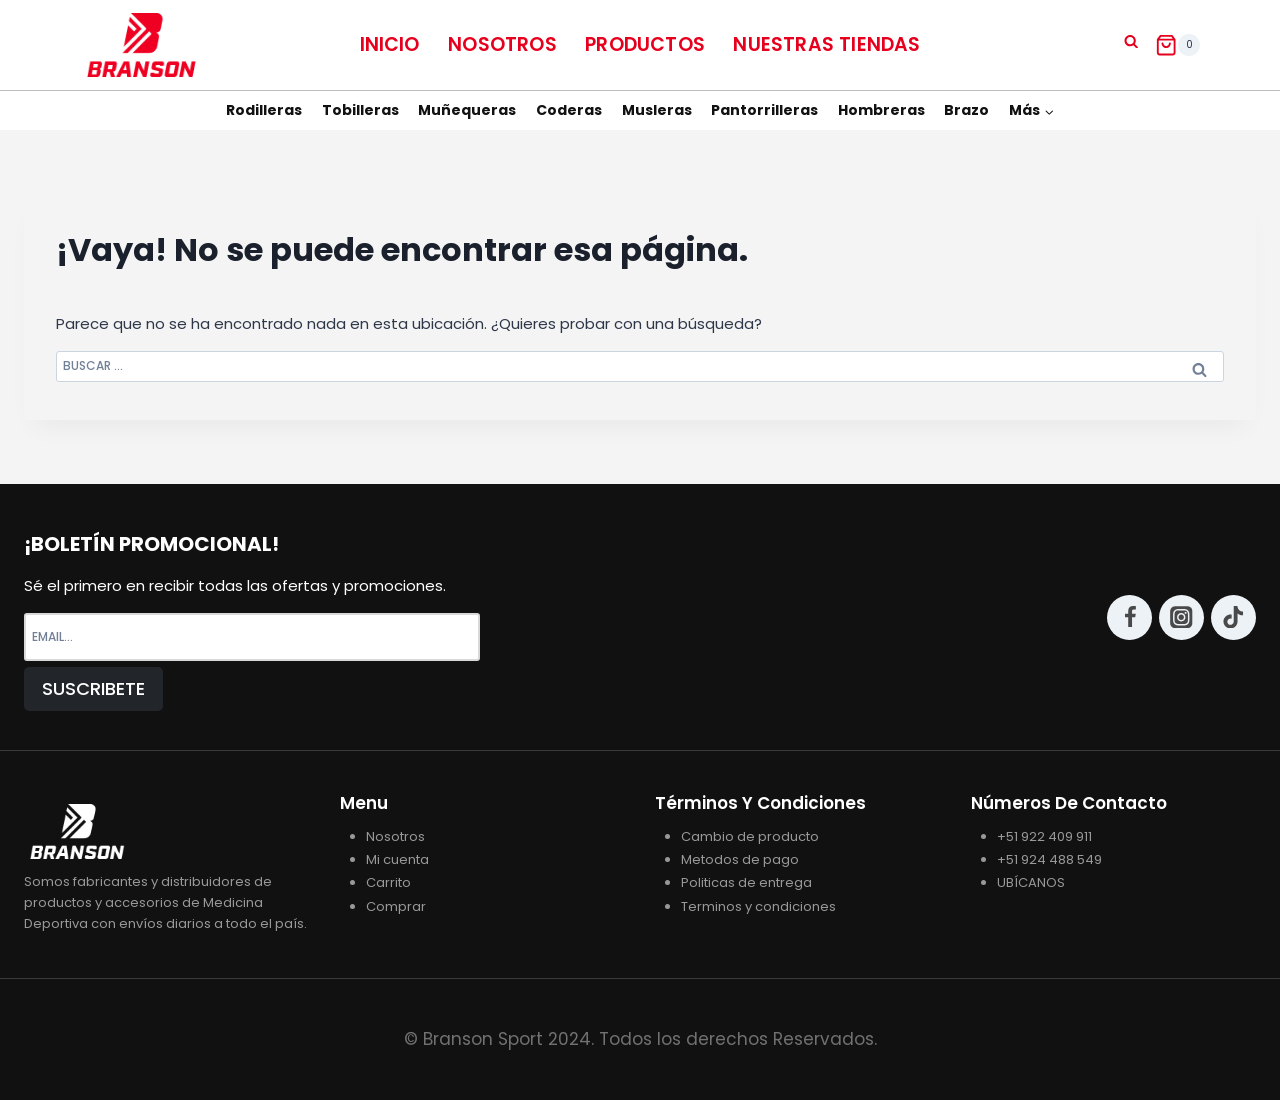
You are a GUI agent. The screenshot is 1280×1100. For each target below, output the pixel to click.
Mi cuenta (397, 859)
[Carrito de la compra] (1177, 45)
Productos (645, 44)
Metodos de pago (740, 859)
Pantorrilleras (764, 110)
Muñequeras (467, 110)
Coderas (569, 110)
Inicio (390, 44)
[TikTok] (1233, 617)
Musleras (657, 110)
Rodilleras (264, 110)
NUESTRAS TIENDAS (826, 44)
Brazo (966, 110)
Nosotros (502, 44)
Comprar (396, 906)
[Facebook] (1129, 617)
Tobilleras (360, 110)
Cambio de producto (750, 836)
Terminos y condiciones (758, 906)
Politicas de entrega (746, 882)
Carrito (388, 882)
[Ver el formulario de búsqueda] (1131, 42)
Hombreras (881, 110)
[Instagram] (1181, 617)
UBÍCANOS (1031, 882)
